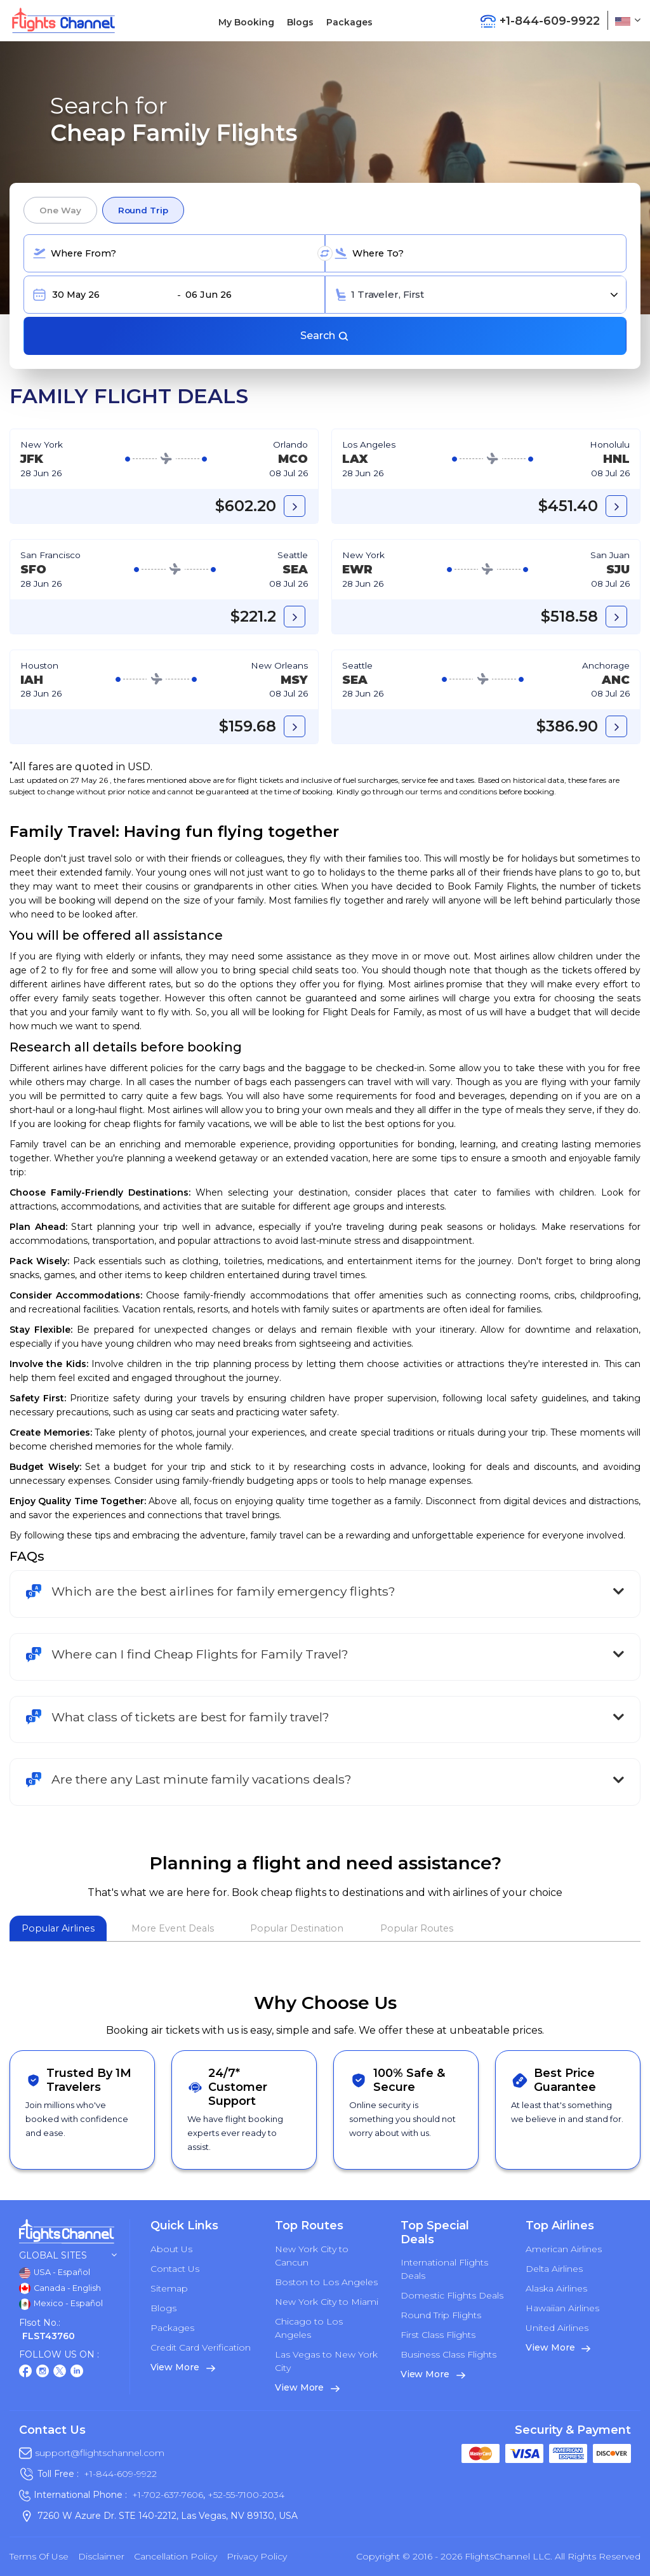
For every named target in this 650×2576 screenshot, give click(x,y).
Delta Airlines (554, 2268)
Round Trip (143, 210)
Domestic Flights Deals (452, 2295)
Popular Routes (416, 1928)
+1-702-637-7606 (167, 2494)
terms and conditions (458, 791)
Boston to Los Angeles (326, 2282)
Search (324, 336)
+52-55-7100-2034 (244, 2494)
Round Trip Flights (441, 2315)
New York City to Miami (326, 2301)
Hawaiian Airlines (562, 2308)
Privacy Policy (257, 2556)
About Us (171, 2249)
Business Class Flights (448, 2354)
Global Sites (68, 2255)
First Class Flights (438, 2334)
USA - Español (54, 2273)
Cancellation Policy (175, 2556)
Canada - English (60, 2288)
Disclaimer (101, 2556)
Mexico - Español (61, 2304)
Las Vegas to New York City (326, 2361)
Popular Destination (296, 1928)
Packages (349, 22)
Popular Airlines (58, 1928)
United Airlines (557, 2327)
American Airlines (564, 2249)
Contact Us (174, 2268)
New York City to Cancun (311, 2255)
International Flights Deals (444, 2269)
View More (182, 2367)
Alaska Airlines (556, 2288)
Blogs (300, 22)
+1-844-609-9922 (120, 2473)
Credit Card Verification (200, 2347)
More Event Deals (172, 1928)
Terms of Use (39, 2556)
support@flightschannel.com (99, 2453)
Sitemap (169, 2288)
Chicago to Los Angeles (309, 2328)
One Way (60, 210)
